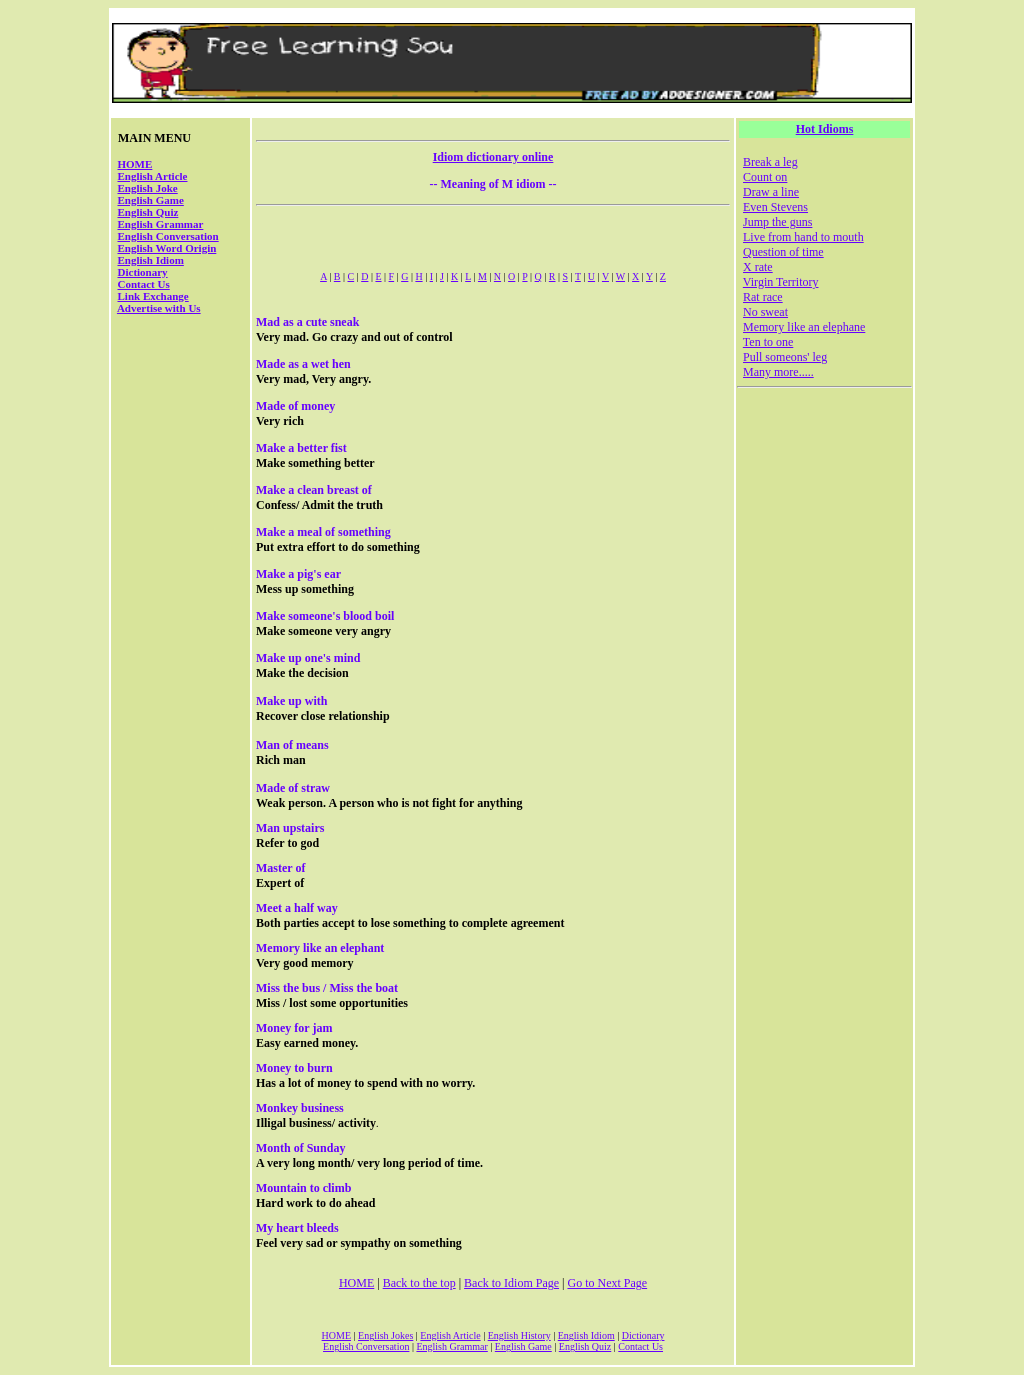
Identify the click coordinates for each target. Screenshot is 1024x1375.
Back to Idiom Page (511, 1283)
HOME (135, 164)
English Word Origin (167, 248)
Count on (765, 177)
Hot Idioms (825, 129)
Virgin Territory (781, 282)
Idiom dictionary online (493, 157)
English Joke (148, 188)
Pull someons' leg (785, 357)
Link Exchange (153, 296)
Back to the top (419, 1283)
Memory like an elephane (804, 327)
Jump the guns (777, 222)
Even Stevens (775, 207)
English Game (151, 200)
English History (519, 1335)
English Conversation (168, 236)
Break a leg (770, 162)
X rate (758, 267)
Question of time (783, 252)
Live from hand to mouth (803, 237)
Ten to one (768, 342)
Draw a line (771, 192)
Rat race (763, 297)
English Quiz (148, 212)
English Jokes (385, 1335)
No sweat (765, 312)
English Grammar (161, 224)
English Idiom (151, 260)
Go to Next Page (607, 1283)
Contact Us (144, 284)
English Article (153, 176)
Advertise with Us (159, 308)
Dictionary (143, 272)
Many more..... (778, 372)
